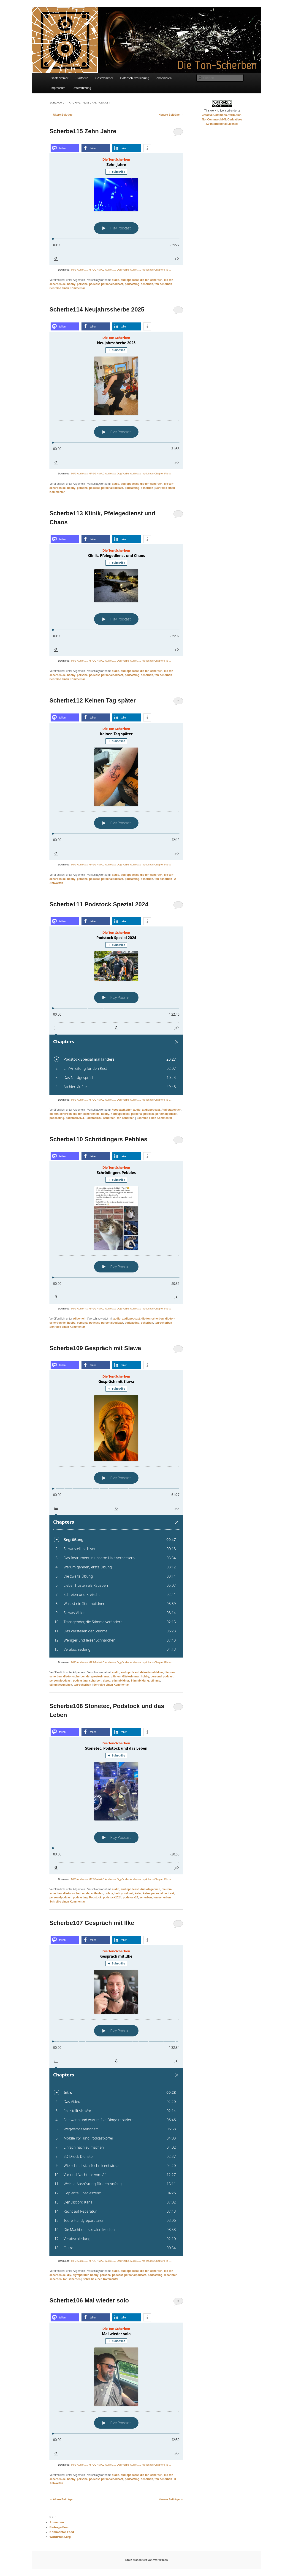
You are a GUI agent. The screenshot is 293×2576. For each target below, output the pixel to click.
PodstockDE (93, 1118)
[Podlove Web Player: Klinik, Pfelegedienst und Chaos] (116, 600)
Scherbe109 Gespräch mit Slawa (95, 1348)
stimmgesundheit (60, 1684)
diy (69, 2275)
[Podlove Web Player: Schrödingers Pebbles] (116, 1232)
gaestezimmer (100, 1676)
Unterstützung (82, 88)
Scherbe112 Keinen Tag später (92, 700)
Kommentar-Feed (61, 2532)
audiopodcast (130, 280)
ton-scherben (163, 284)
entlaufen (97, 1893)
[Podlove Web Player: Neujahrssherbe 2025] (116, 400)
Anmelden (56, 2522)
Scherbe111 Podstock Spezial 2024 (98, 904)
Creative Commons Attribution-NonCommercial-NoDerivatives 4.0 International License (222, 119)
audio (115, 280)
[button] (65, 148)
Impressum (58, 88)
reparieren (170, 2275)
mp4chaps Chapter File (156, 269)
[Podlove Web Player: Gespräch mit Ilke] (116, 2100)
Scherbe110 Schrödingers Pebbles (98, 1139)
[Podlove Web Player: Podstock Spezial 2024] (116, 1010)
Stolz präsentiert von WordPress (146, 2560)
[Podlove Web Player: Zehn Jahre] (116, 209)
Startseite (82, 78)
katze (146, 1893)
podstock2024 (75, 1118)
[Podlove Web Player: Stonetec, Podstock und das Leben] (116, 1805)
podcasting (132, 284)
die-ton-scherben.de (86, 1113)
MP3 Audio (79, 269)
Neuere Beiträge (171, 114)
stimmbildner (120, 1680)
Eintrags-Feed (59, 2527)
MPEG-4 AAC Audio (102, 269)
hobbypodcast (120, 1113)
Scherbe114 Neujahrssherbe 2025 (96, 309)
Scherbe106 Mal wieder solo (89, 2300)
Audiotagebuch (171, 1109)
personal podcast (88, 284)
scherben (147, 284)
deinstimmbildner (151, 1672)
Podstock (95, 1897)
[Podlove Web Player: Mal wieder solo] (116, 2391)
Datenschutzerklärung (134, 78)
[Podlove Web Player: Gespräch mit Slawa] (116, 1514)
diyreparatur (81, 2275)
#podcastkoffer (122, 1109)
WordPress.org (60, 2537)
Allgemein (79, 1318)
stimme (155, 1680)
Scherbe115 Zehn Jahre (82, 131)
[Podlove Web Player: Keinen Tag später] (116, 791)
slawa (106, 1680)
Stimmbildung (140, 1680)
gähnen (116, 1676)
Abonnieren (164, 78)
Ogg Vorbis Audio (129, 269)
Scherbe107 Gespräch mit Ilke (91, 1922)
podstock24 (130, 1897)
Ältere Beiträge (61, 114)
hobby (71, 284)
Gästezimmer (59, 78)
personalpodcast (112, 284)
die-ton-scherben (151, 280)
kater (138, 1893)
